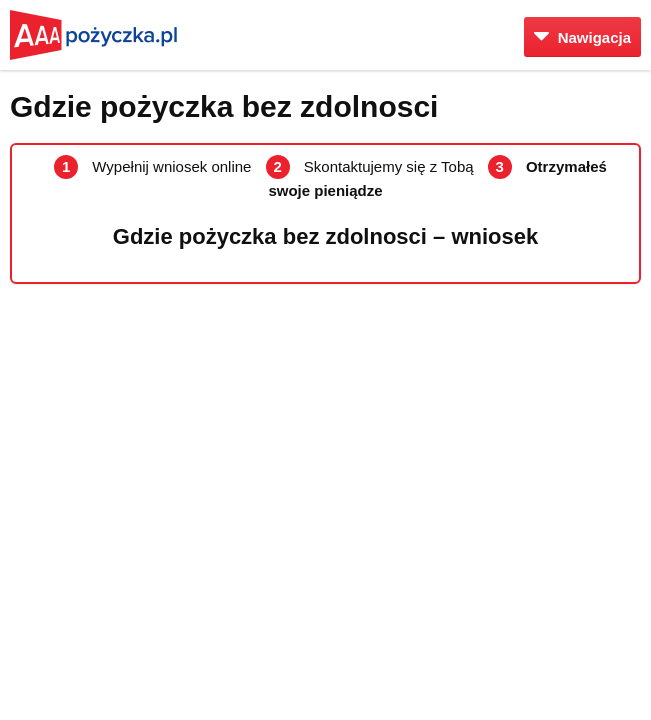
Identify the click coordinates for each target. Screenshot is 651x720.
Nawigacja (582, 37)
